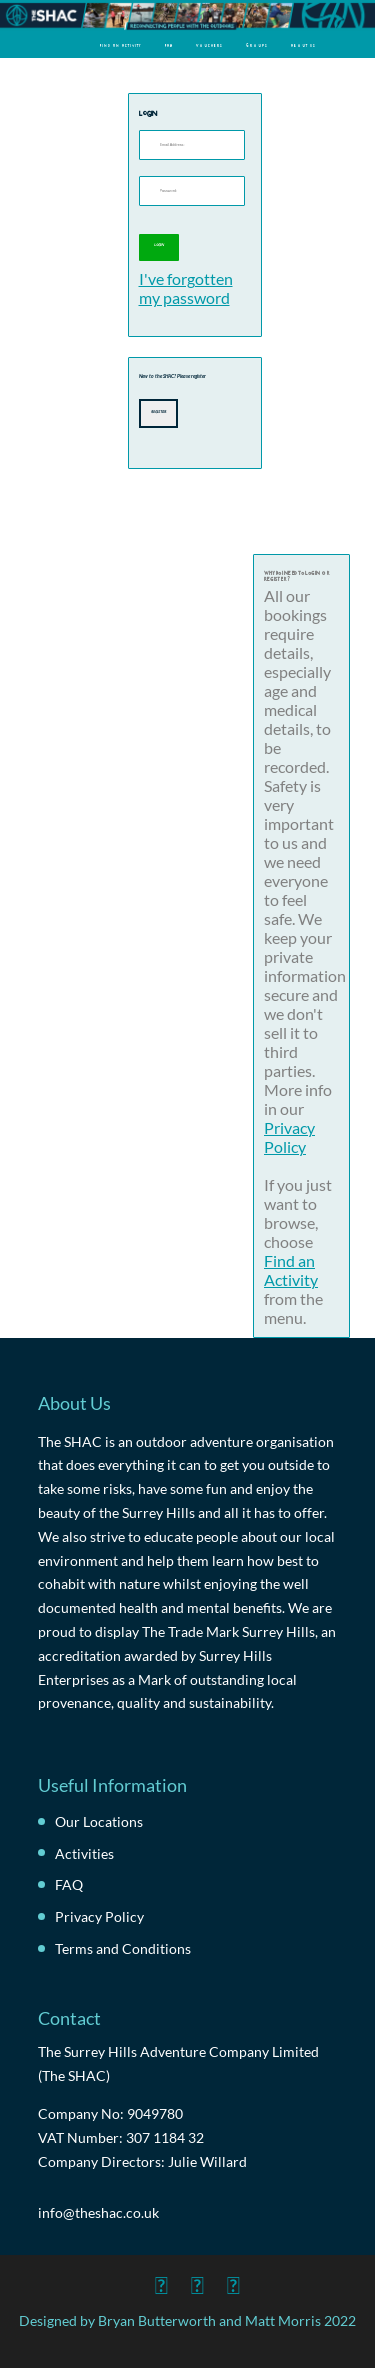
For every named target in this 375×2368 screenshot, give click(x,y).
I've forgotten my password (186, 288)
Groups (257, 45)
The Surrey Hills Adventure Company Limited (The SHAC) (178, 2063)
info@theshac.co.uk (98, 2212)
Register (158, 411)
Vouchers (209, 45)
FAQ (169, 45)
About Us (303, 45)
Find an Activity (121, 45)
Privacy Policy (289, 1137)
